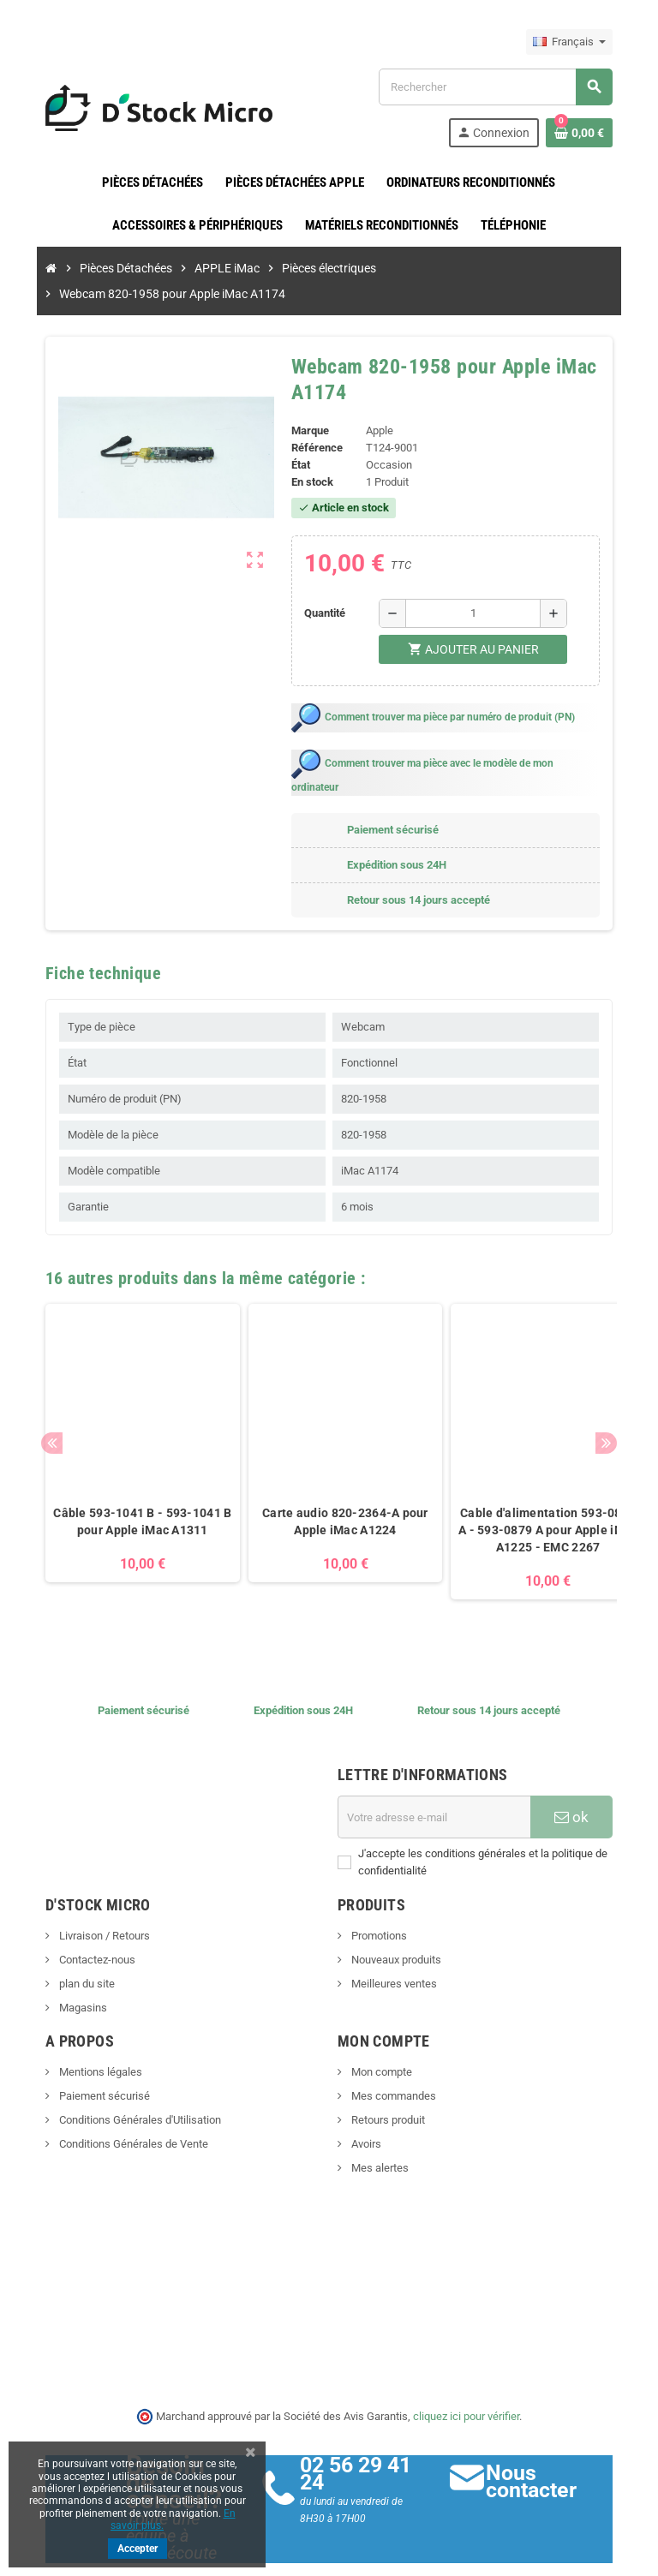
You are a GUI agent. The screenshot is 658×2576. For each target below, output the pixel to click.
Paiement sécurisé (87, 2053)
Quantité (323, 587)
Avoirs (365, 2101)
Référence (314, 421)
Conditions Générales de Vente (116, 2101)
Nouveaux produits (395, 1916)
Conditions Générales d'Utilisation (122, 2077)
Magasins (65, 1964)
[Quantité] (475, 587)
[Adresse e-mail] (439, 1774)
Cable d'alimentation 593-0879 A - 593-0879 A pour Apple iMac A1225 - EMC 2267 (531, 1487)
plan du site (69, 1940)
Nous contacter (540, 2438)
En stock (310, 456)
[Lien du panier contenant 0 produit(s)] (595, 132)
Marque (307, 404)
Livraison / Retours (87, 1892)
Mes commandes (392, 2053)
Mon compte (380, 2029)
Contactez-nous (79, 1916)
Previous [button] (35, 1400)
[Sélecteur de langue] (585, 42)
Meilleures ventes (393, 1940)
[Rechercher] (504, 87)
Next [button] (622, 1400)
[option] (126, 1418)
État (298, 439)
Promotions (378, 1892)
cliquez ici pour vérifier (466, 2373)
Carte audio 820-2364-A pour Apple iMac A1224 (329, 1478)
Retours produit (387, 2077)
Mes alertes (379, 2125)
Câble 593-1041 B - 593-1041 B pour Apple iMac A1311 (126, 1478)
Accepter (137, 2549)
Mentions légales (83, 2029)
